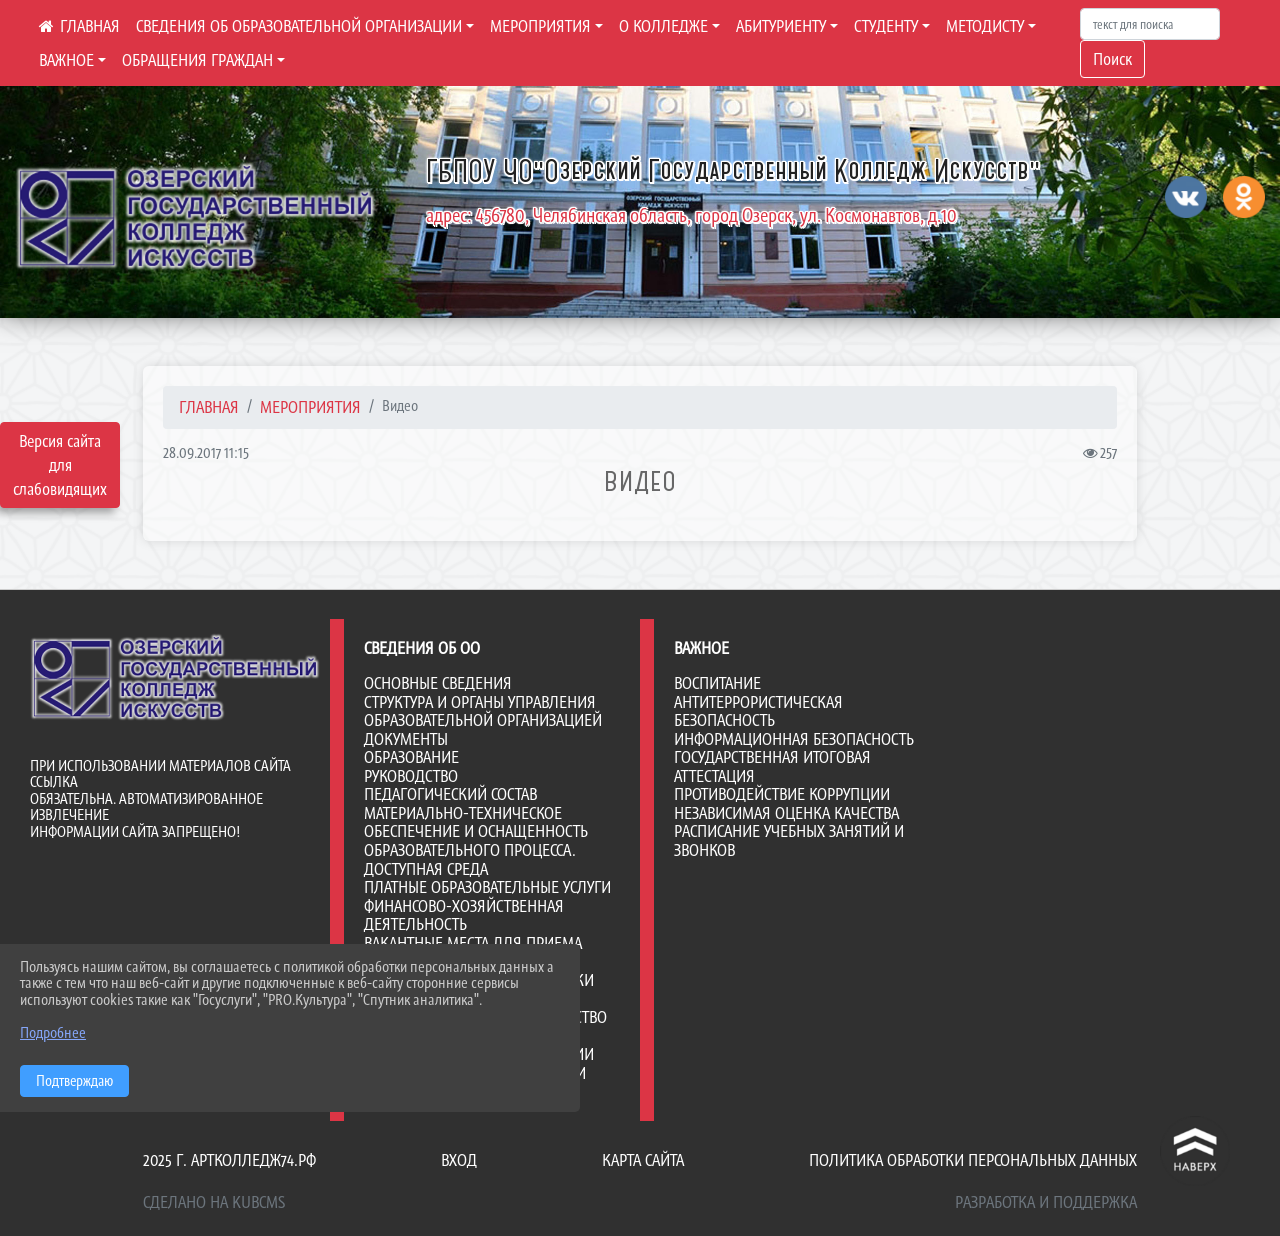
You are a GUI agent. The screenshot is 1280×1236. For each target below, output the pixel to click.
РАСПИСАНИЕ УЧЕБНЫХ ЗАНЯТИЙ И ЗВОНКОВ (789, 840)
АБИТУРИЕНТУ (781, 26)
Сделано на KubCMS (214, 1202)
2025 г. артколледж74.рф (229, 1160)
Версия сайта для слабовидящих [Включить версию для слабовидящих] (60, 465)
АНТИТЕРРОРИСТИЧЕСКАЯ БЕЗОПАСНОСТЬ (758, 711)
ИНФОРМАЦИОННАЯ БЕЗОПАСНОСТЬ (794, 739)
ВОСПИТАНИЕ (717, 683)
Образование (411, 757)
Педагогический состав (450, 794)
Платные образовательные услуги (487, 887)
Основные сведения (438, 683)
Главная (209, 407)
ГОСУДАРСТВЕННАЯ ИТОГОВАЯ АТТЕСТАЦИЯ (772, 766)
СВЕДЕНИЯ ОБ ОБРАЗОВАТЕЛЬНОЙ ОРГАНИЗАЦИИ (299, 26)
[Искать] (1150, 24)
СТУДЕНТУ (886, 26)
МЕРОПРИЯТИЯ (540, 26)
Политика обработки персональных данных (973, 1160)
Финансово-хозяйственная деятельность (464, 915)
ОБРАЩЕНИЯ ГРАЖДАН (197, 60)
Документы (406, 739)
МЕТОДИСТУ (985, 26)
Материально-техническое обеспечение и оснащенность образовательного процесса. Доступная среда (476, 841)
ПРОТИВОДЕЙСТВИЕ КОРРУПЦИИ (782, 794)
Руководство (411, 776)
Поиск (1112, 59)
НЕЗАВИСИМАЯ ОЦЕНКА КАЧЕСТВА (786, 813)
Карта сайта (643, 1160)
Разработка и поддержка (1046, 1202)
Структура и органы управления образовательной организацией (483, 711)
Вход (459, 1160)
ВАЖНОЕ (66, 60)
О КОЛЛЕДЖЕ (663, 26)
